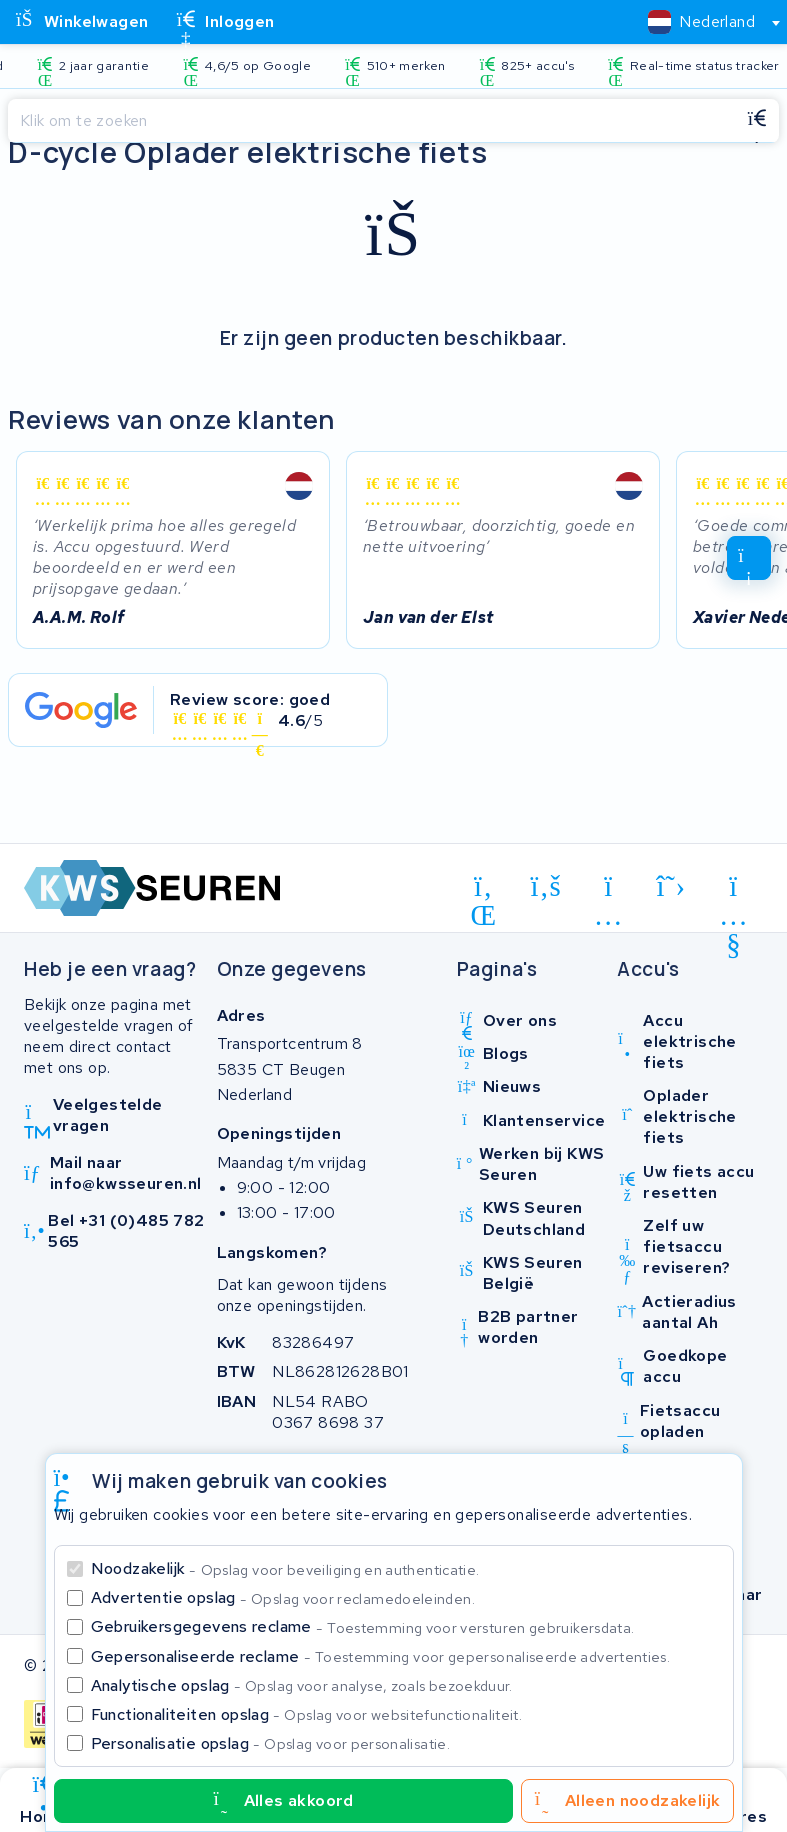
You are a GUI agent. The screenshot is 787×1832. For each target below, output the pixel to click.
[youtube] (733, 890)
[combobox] (705, 22)
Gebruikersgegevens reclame (363, 1626)
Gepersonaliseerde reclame (381, 1656)
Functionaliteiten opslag (307, 1714)
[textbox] (701, 21)
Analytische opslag (302, 1685)
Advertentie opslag (283, 1597)
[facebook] (546, 886)
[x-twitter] (671, 886)
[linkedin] (483, 890)
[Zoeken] (371, 121)
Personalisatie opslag (271, 1743)
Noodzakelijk (285, 1568)
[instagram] (608, 890)
